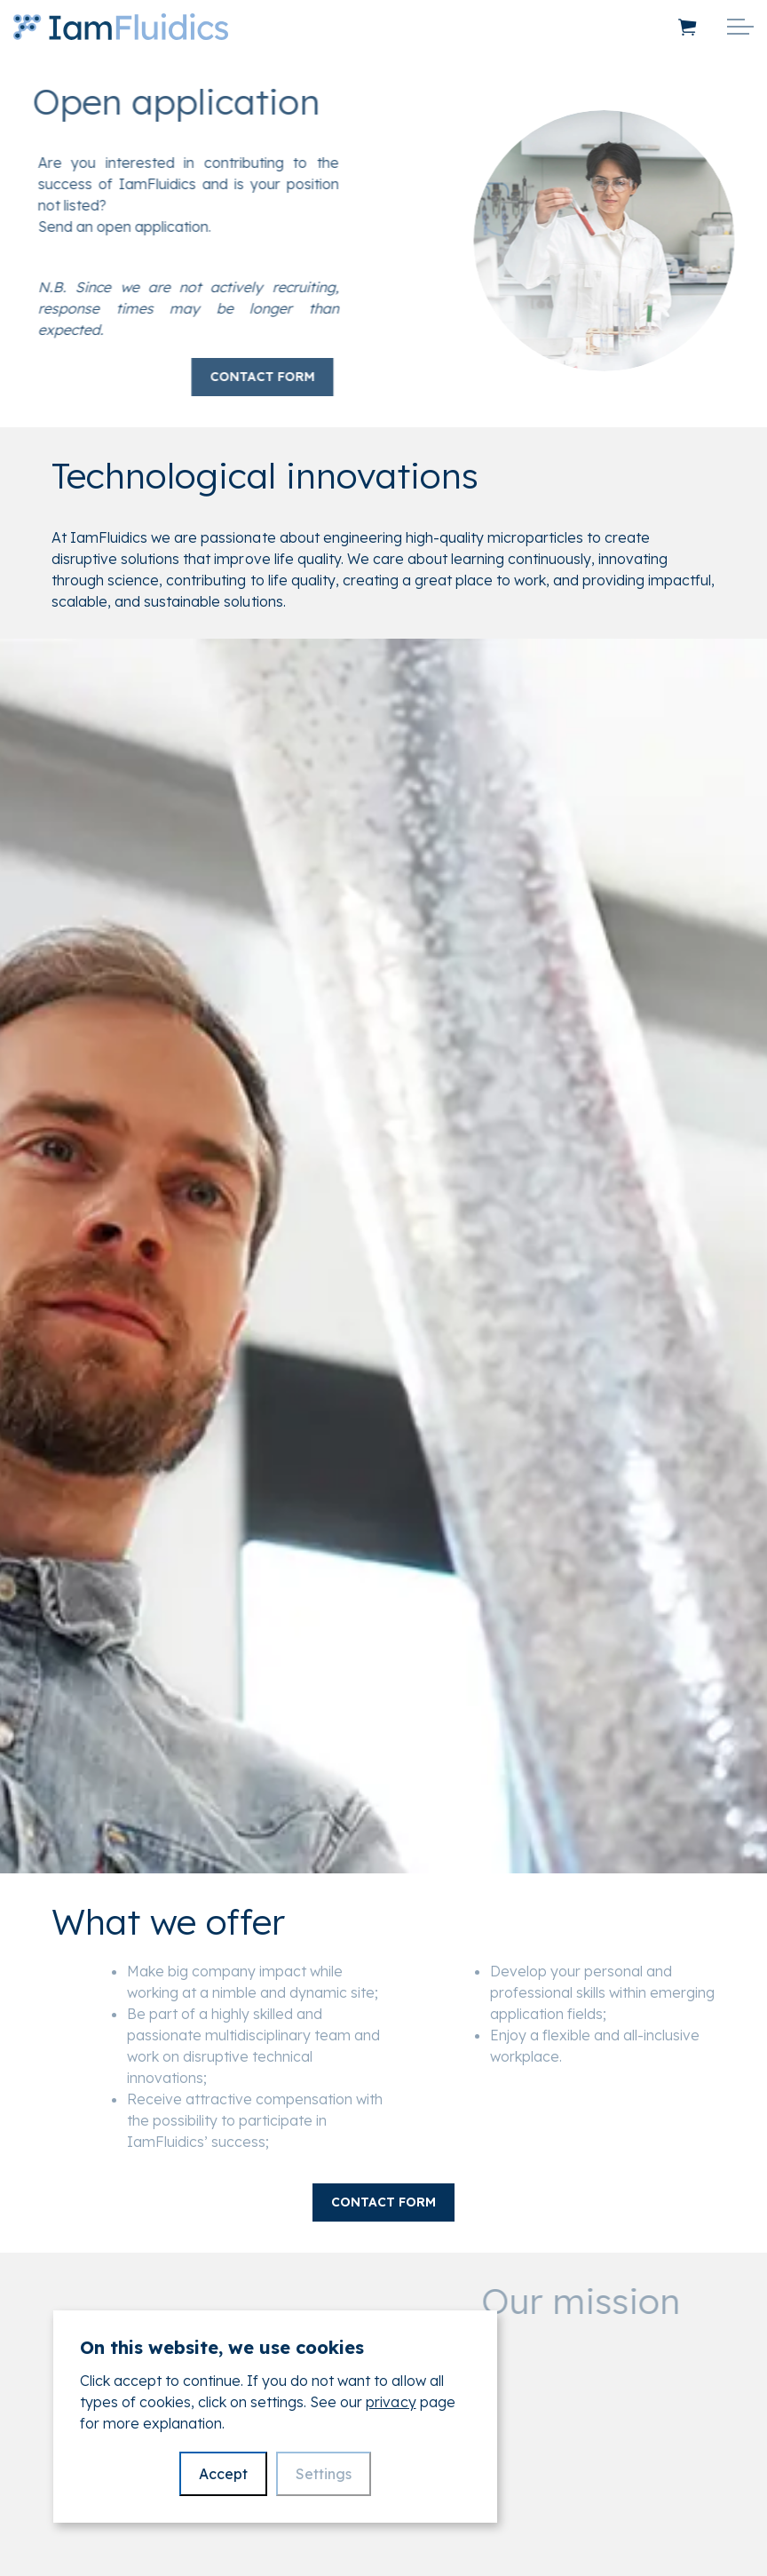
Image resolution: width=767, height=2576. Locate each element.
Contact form (239, 377)
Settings (324, 2474)
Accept (223, 2474)
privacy (390, 2402)
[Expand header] (740, 26)
